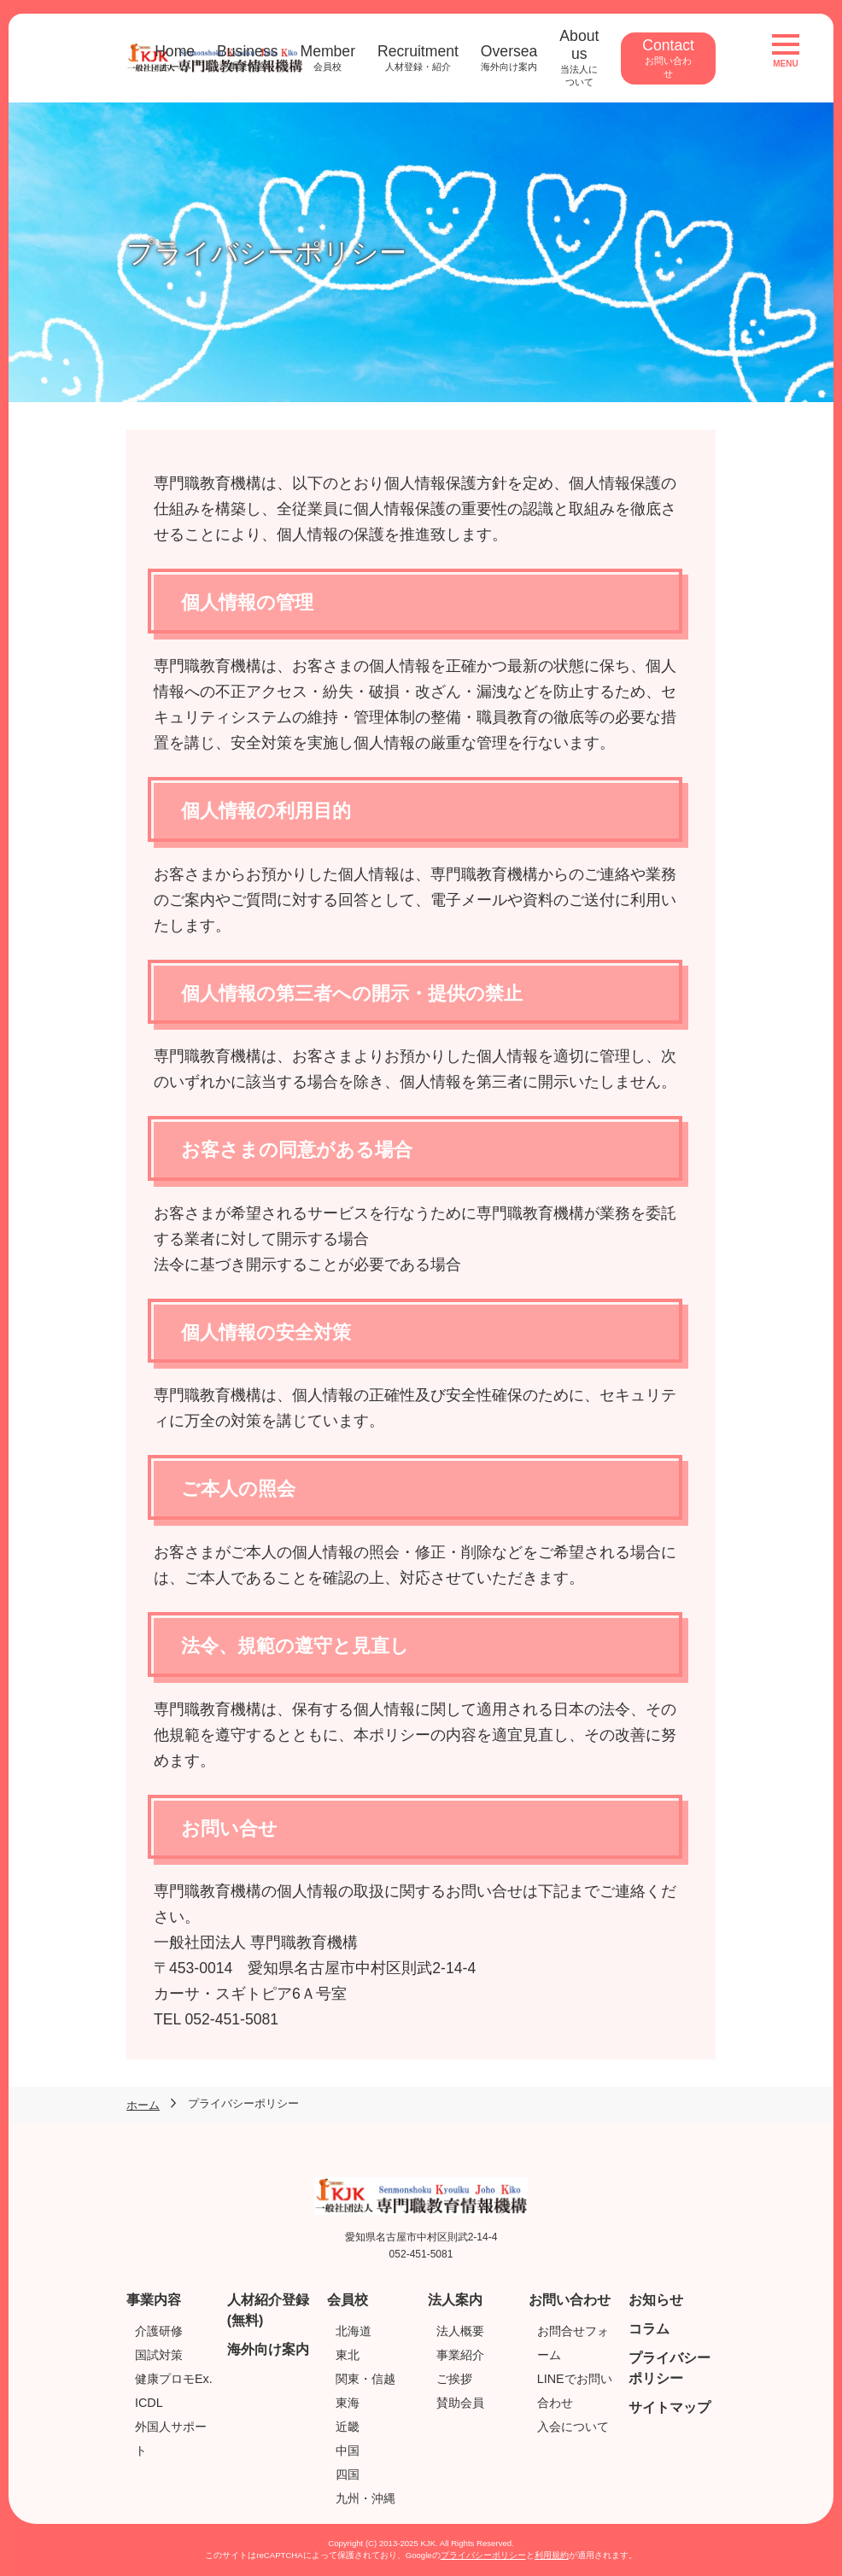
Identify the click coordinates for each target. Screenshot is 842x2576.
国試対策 (159, 2355)
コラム (649, 2329)
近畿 (348, 2426)
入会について (573, 2426)
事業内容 (153, 2300)
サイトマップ (669, 2407)
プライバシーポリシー (483, 2555)
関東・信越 (365, 2379)
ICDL (149, 2403)
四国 (348, 2474)
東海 (348, 2403)
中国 (348, 2450)
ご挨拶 (454, 2379)
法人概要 (460, 2331)
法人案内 (455, 2300)
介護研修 (159, 2331)
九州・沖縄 (365, 2498)
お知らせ (656, 2300)
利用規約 (552, 2555)
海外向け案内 (268, 2349)
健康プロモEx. (174, 2379)
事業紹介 (460, 2355)
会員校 (347, 2300)
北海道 (353, 2331)
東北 (348, 2355)
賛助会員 (460, 2403)
